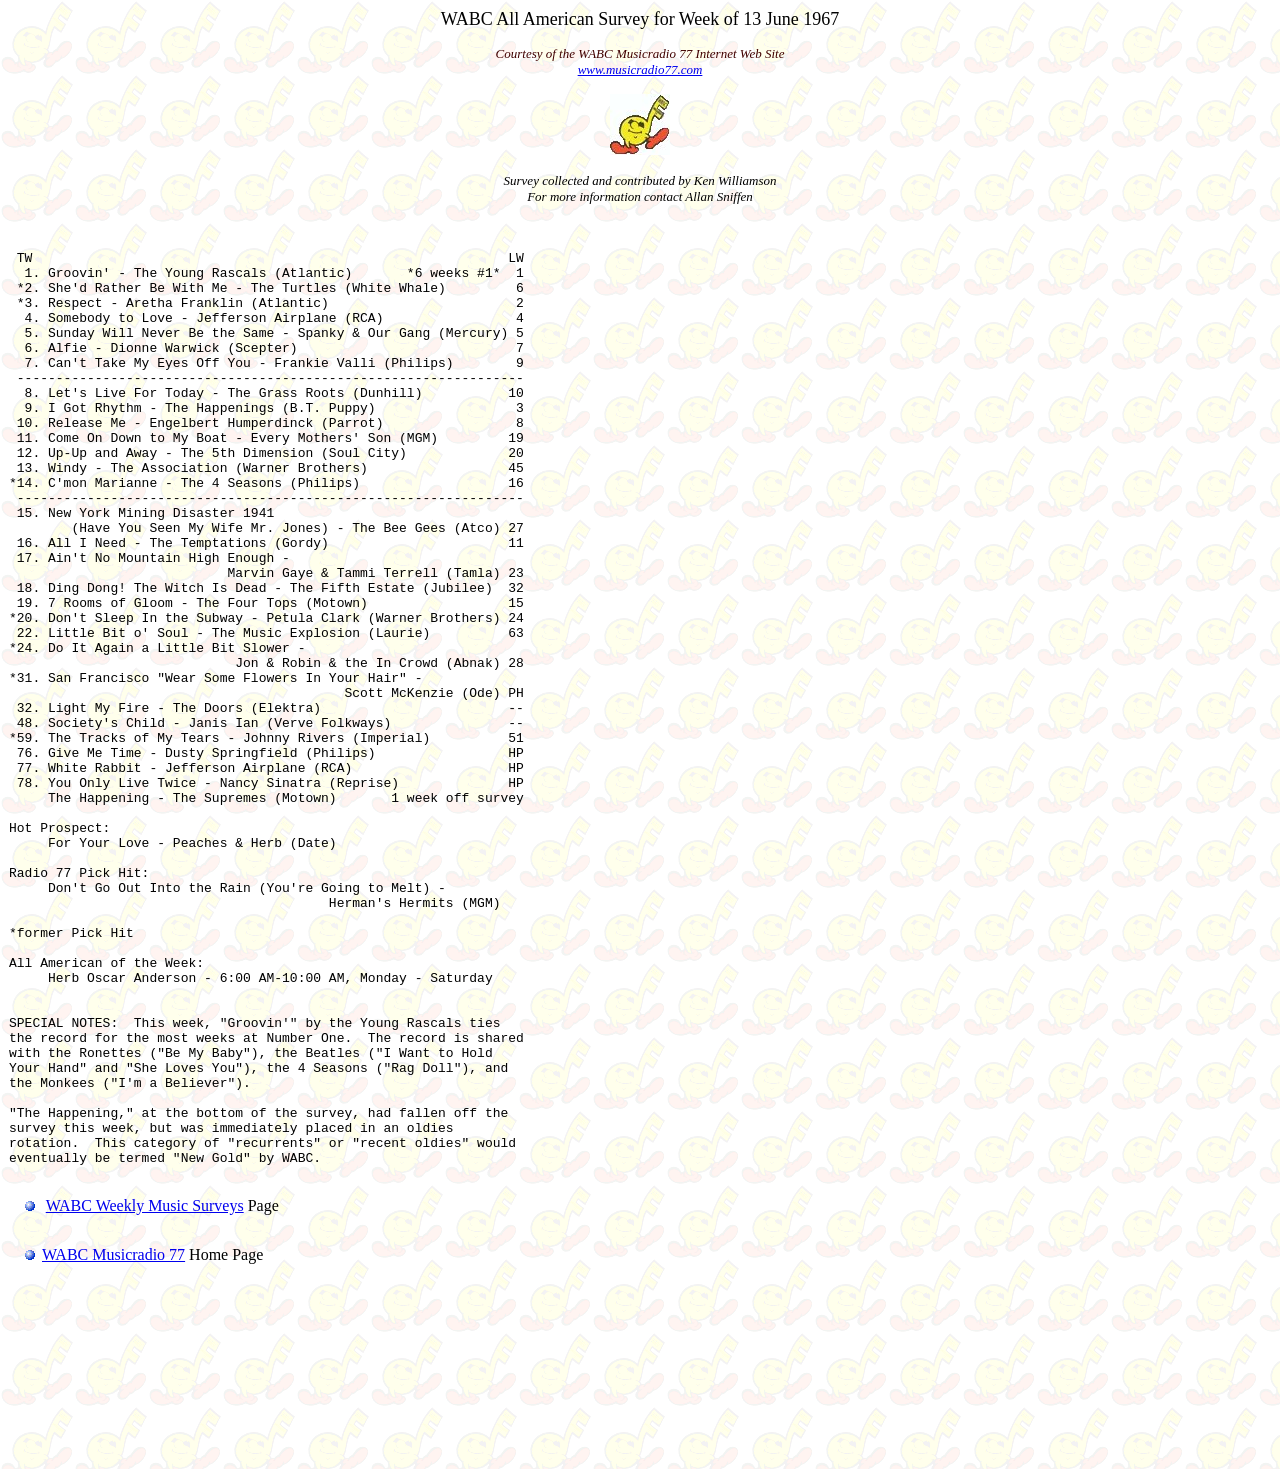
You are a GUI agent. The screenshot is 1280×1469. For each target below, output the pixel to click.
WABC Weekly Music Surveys (145, 1394)
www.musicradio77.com (640, 69)
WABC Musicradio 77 (97, 1443)
